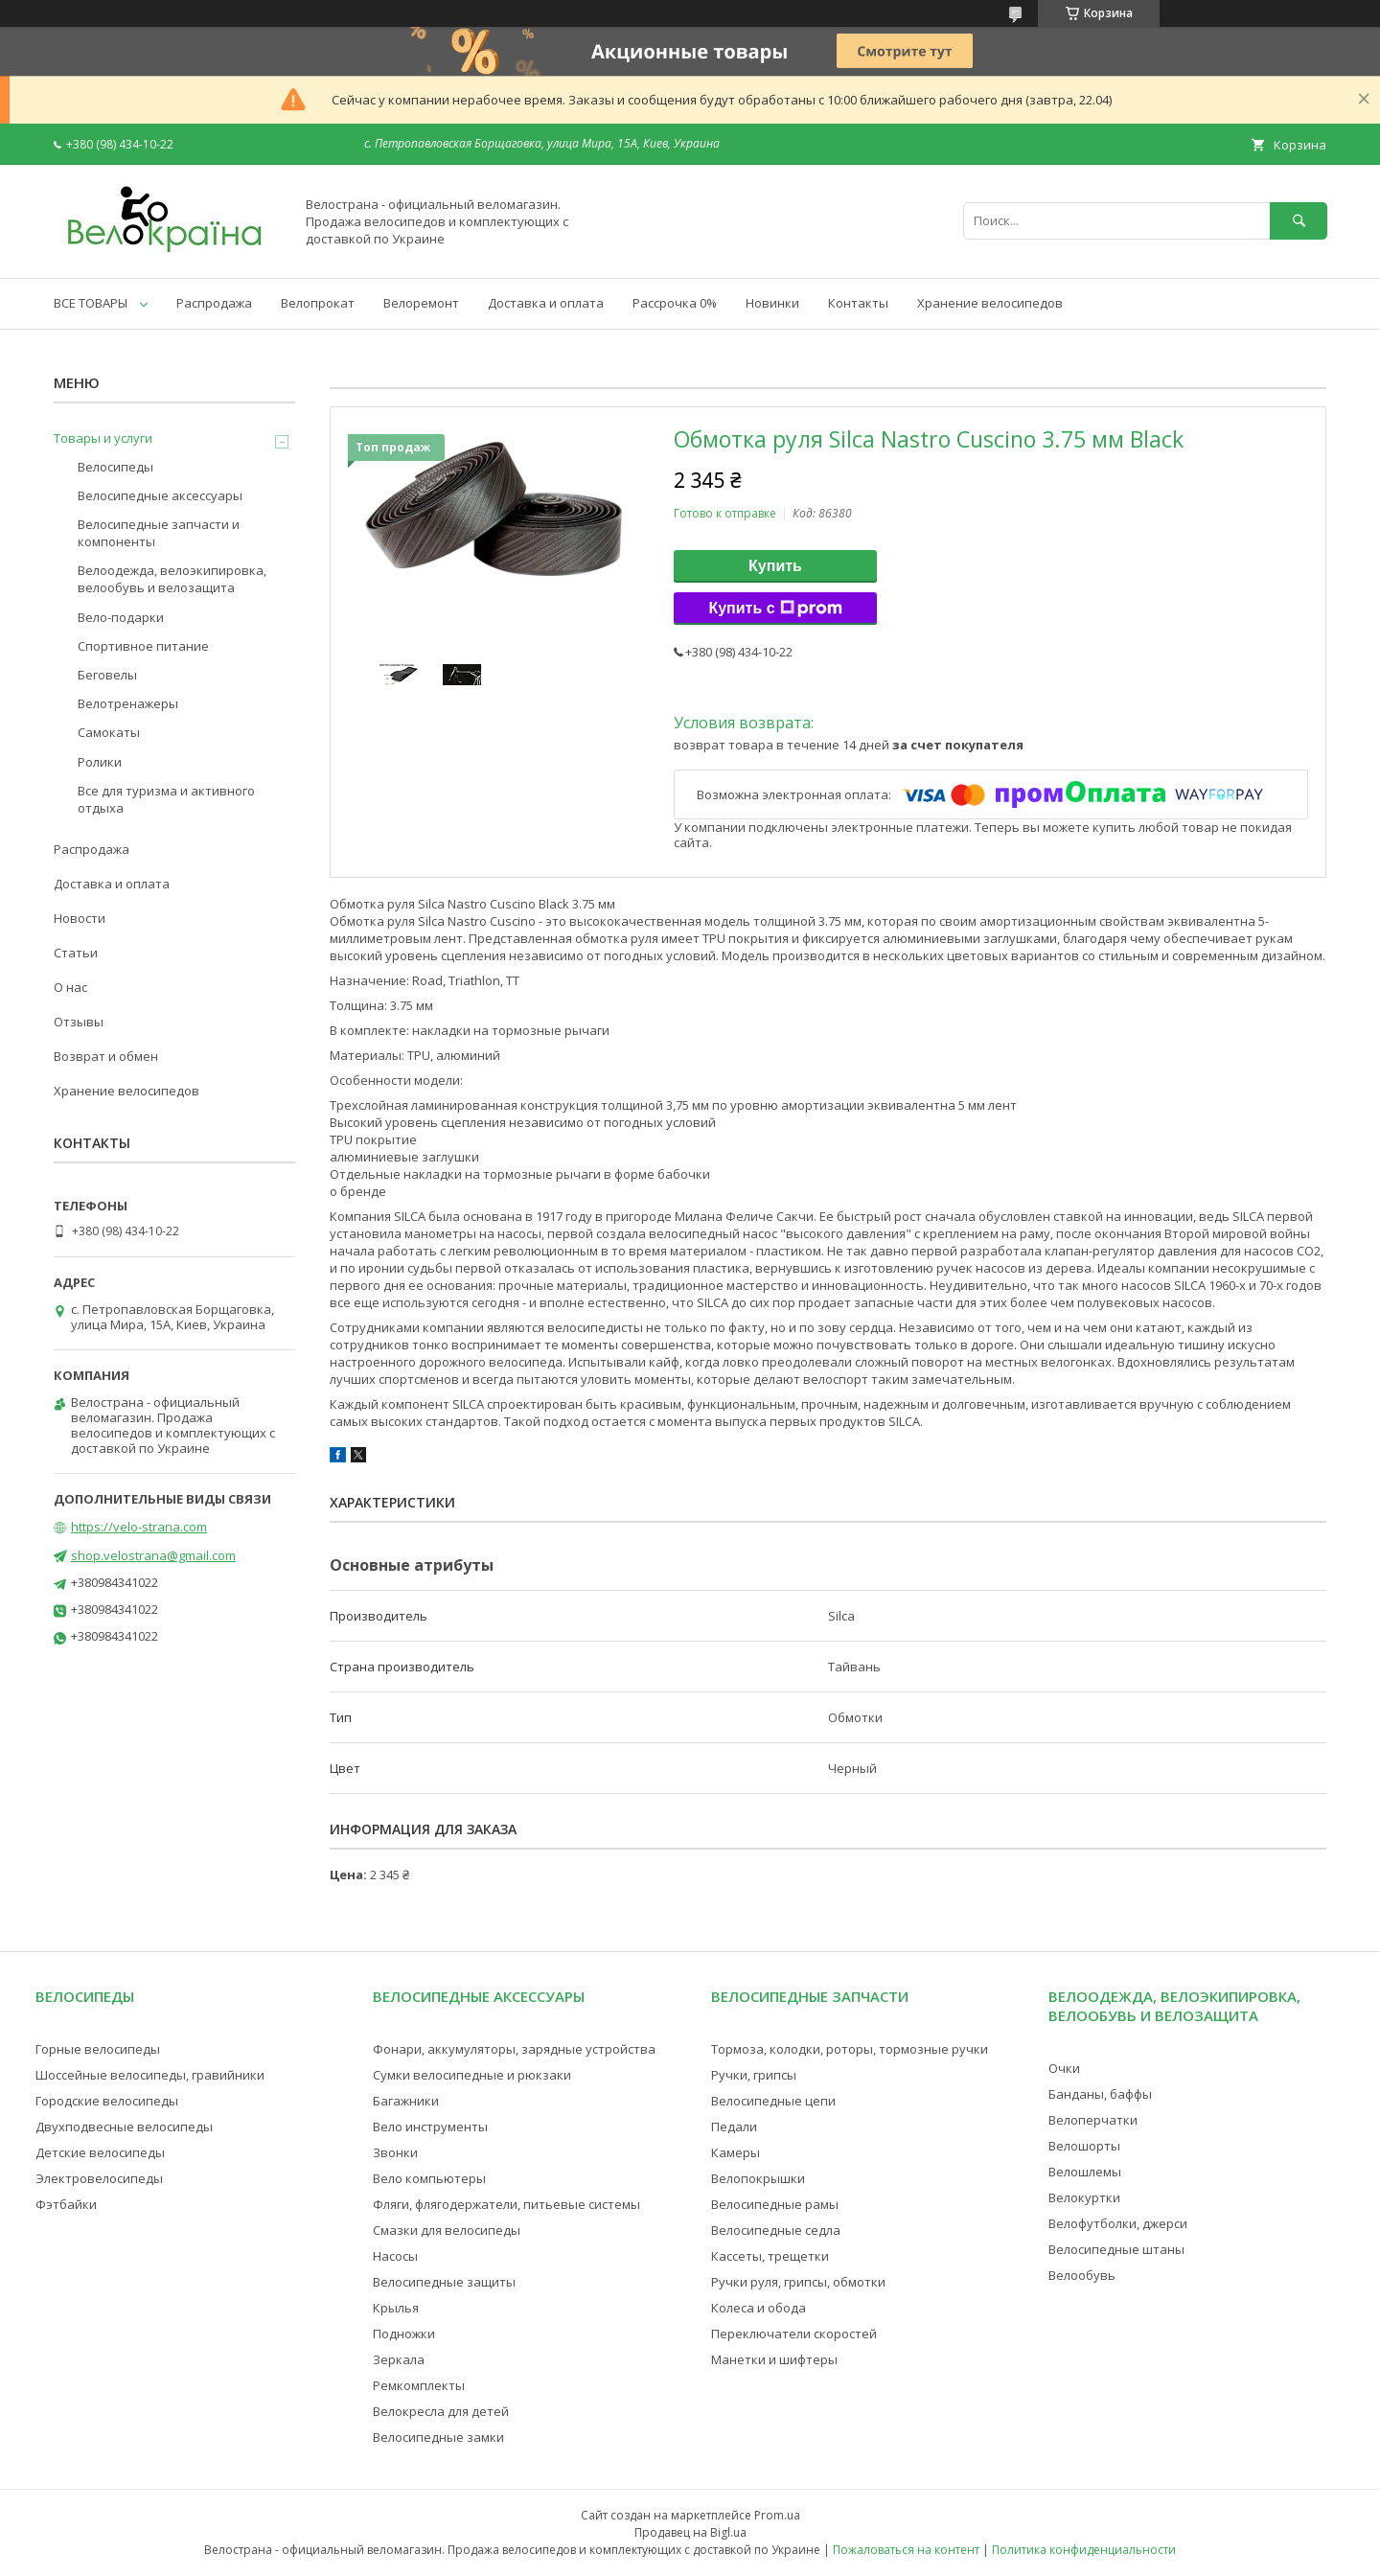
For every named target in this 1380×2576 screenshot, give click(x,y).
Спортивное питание (143, 646)
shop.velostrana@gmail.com (153, 1555)
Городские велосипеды (106, 2100)
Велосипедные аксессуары (160, 495)
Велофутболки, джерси (1117, 2223)
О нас (70, 987)
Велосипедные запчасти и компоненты (159, 533)
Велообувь (1082, 2275)
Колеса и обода (758, 2307)
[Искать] (1298, 221)
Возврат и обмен (106, 1056)
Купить (775, 566)
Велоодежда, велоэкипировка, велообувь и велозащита (172, 579)
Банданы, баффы (1100, 2094)
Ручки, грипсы (753, 2074)
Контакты (858, 302)
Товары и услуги (103, 438)
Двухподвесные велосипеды (124, 2126)
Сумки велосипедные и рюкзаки (472, 2074)
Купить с (774, 608)
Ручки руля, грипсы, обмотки (798, 2281)
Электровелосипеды (99, 2178)
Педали (734, 2126)
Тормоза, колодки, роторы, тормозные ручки (849, 2049)
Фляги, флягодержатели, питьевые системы (506, 2204)
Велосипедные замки (438, 2437)
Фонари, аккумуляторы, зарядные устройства (514, 2049)
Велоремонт (421, 302)
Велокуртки (1084, 2197)
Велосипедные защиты (444, 2281)
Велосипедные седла (775, 2230)
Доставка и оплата (546, 302)
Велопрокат (318, 302)
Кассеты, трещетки (770, 2256)
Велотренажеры (128, 703)
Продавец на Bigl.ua (690, 2532)
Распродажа (214, 302)
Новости (79, 918)
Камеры (735, 2152)
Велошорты (1084, 2145)
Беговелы (107, 674)
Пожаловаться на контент (906, 2550)
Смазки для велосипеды (446, 2230)
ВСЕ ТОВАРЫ (90, 302)
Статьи (76, 952)
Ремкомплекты (419, 2385)
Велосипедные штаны (1116, 2249)
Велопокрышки (758, 2178)
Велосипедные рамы (775, 2204)
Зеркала (399, 2359)
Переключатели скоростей (794, 2333)
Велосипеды (115, 466)
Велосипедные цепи (773, 2100)
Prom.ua (777, 2515)
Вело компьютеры (429, 2178)
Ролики (100, 761)
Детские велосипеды (100, 2152)
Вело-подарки (121, 617)
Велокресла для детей (441, 2411)
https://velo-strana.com (139, 1526)
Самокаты (109, 732)
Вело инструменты (430, 2126)
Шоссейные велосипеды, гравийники (149, 2074)
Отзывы (79, 1021)
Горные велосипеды (97, 2049)
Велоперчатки (1093, 2119)
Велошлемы (1084, 2171)
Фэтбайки (66, 2204)
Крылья (396, 2307)
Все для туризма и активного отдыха (166, 799)
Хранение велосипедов (990, 302)
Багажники (406, 2100)
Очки (1064, 2068)
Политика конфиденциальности (1084, 2550)
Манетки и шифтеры (774, 2359)
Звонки (395, 2152)
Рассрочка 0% (674, 302)
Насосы (395, 2256)
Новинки (772, 302)
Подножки (404, 2333)
